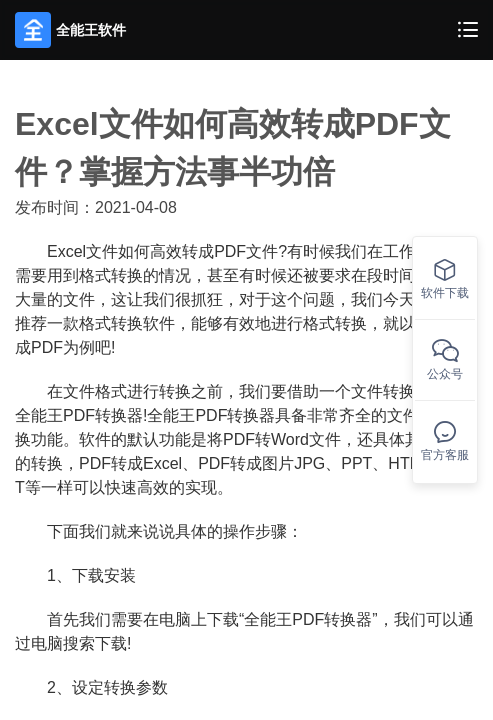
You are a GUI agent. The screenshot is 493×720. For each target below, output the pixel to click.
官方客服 (445, 441)
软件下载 (445, 279)
